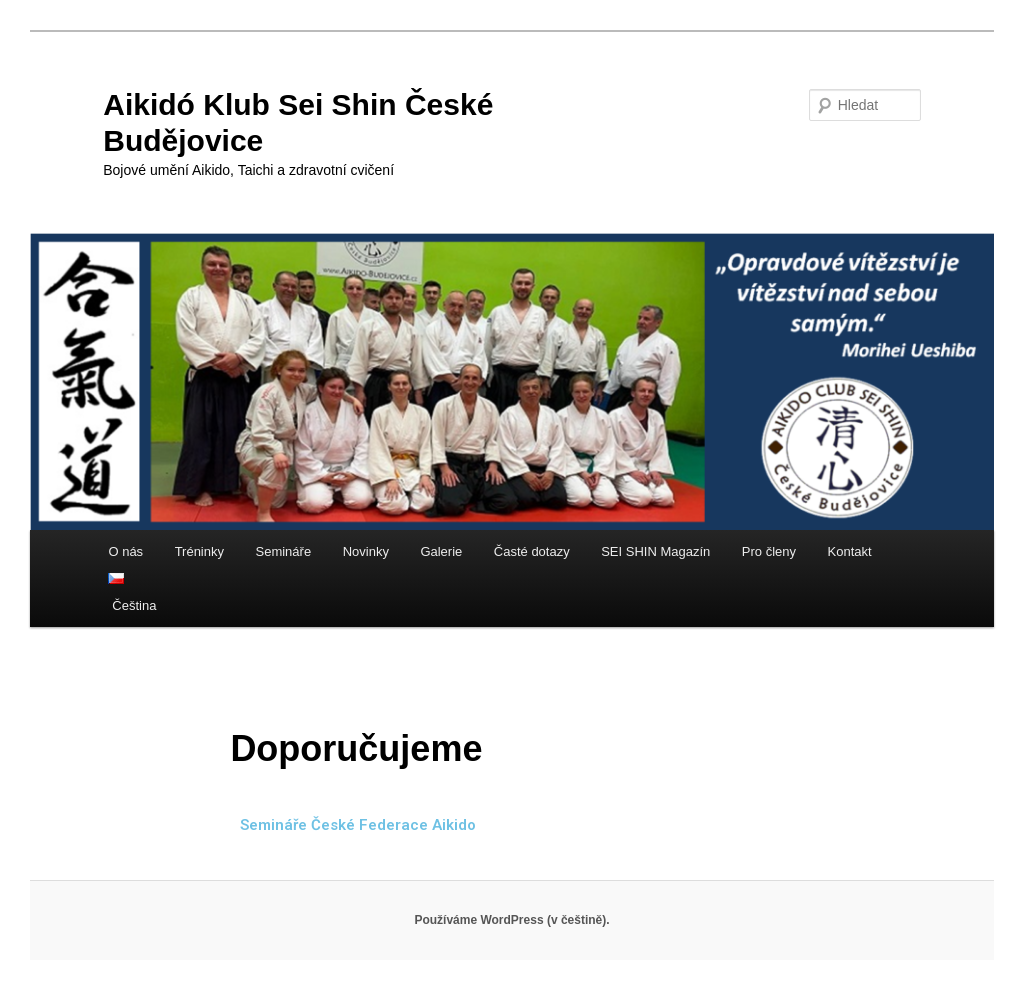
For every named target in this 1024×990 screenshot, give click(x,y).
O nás (125, 551)
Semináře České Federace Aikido (358, 825)
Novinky (366, 551)
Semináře (284, 551)
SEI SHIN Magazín (655, 551)
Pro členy (769, 551)
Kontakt (850, 551)
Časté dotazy (532, 551)
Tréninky (199, 551)
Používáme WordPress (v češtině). (511, 920)
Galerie (441, 551)
